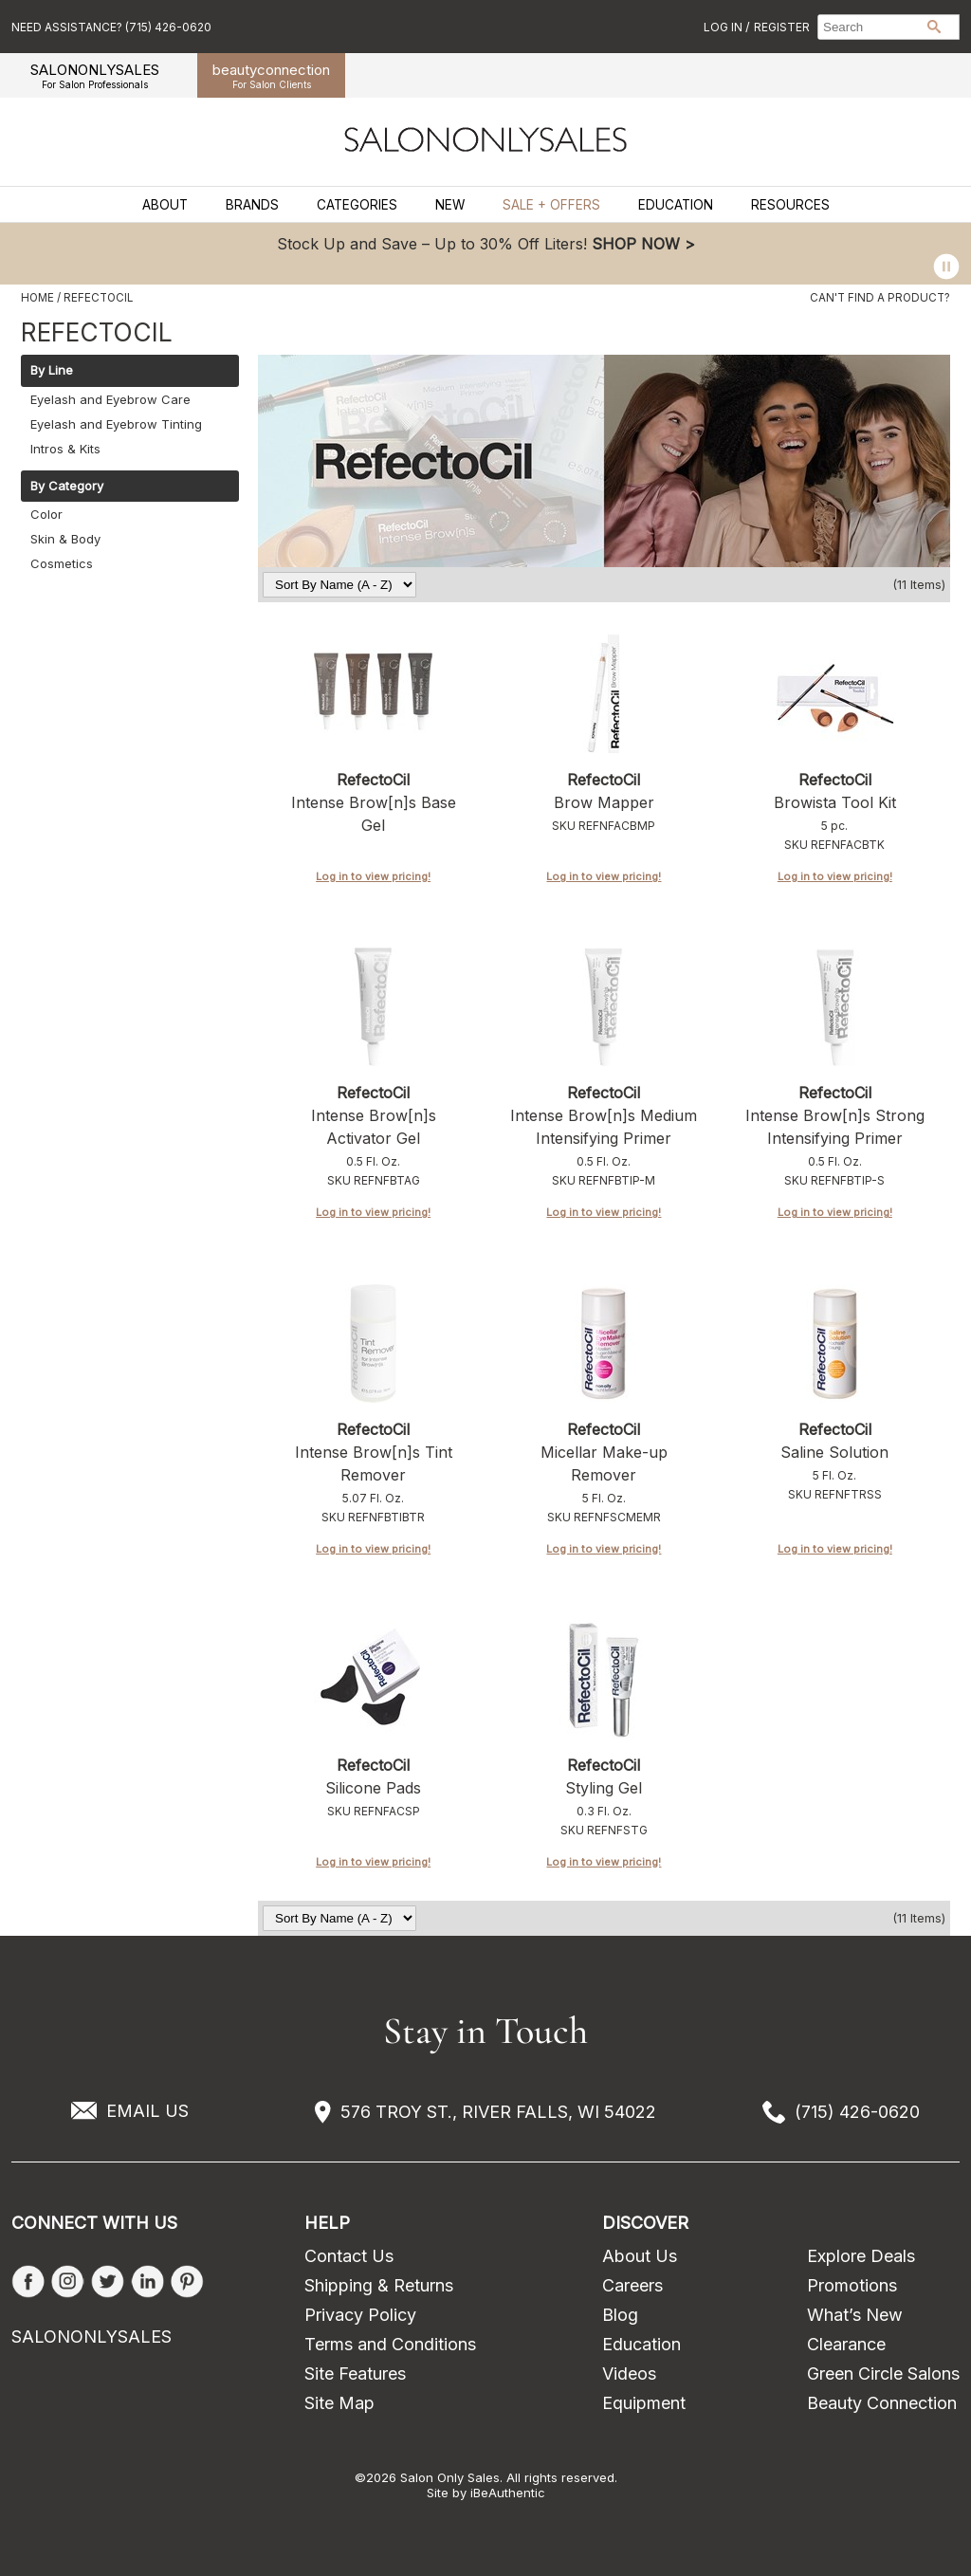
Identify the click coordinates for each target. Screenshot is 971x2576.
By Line (51, 370)
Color (46, 514)
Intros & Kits (65, 448)
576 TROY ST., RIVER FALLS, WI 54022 (498, 2112)
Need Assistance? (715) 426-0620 (111, 27)
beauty (271, 75)
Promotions (852, 2285)
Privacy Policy (360, 2315)
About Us (639, 2256)
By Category (66, 486)
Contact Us (349, 2256)
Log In (724, 27)
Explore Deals (861, 2256)
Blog (620, 2315)
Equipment (644, 2403)
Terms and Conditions (390, 2344)
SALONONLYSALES (94, 75)
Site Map (339, 2403)
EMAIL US (147, 2111)
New (450, 204)
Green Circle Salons (883, 2373)
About (165, 204)
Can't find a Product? (880, 297)
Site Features (355, 2373)
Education (675, 204)
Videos (629, 2373)
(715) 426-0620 (857, 2112)
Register (782, 27)
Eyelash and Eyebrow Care (110, 399)
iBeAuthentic (507, 2492)
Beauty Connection (882, 2403)
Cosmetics (61, 563)
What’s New (855, 2315)
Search (934, 26)
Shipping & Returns (378, 2285)
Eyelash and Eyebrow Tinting (116, 424)
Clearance (846, 2344)
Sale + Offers (551, 204)
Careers (632, 2285)
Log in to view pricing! (373, 876)
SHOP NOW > (643, 243)
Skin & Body (65, 538)
